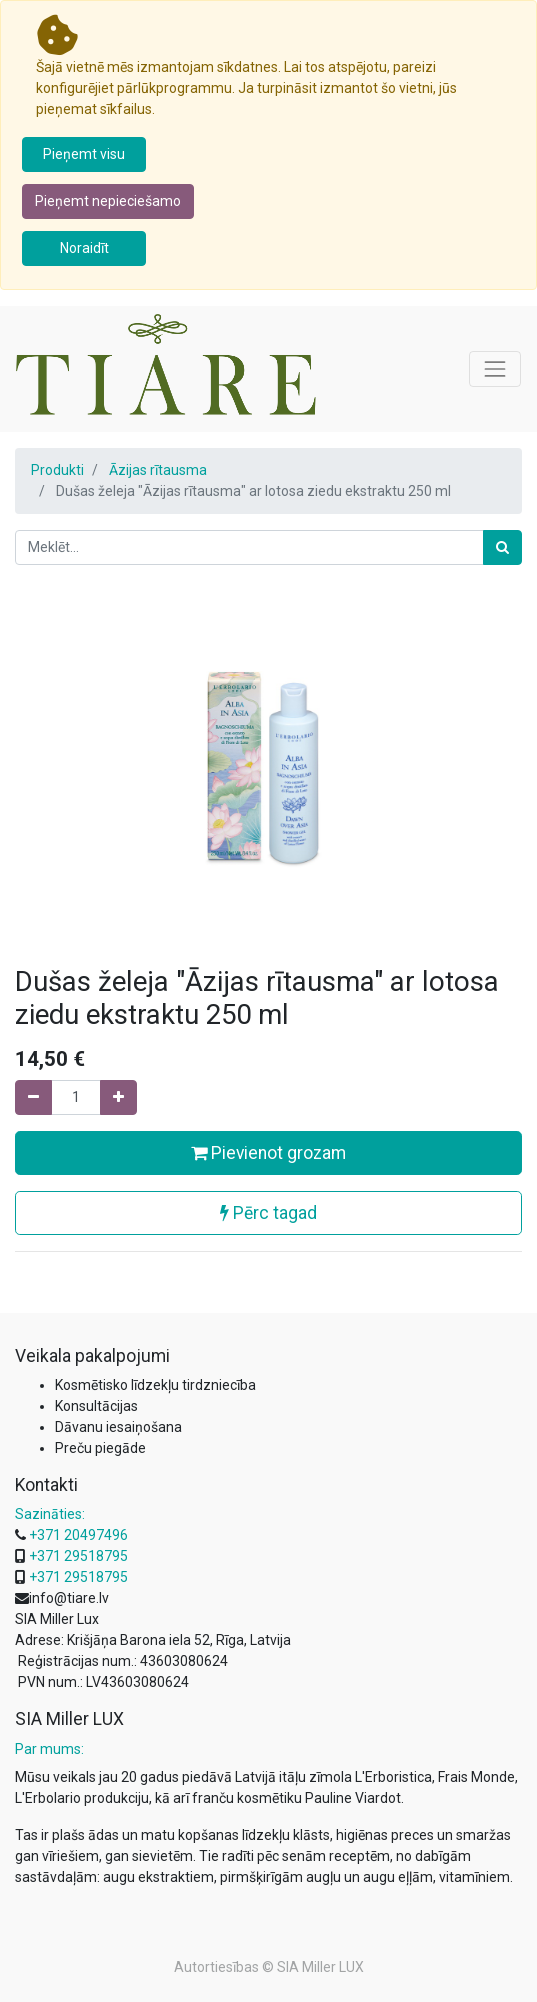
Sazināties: (50, 1514)
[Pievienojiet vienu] (118, 1097)
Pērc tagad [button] (268, 1213)
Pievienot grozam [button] (268, 1153)
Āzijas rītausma (158, 470)
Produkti (57, 470)
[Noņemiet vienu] (33, 1097)
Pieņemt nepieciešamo (108, 201)
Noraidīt (84, 248)
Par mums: (49, 1749)
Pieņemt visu (84, 154)
